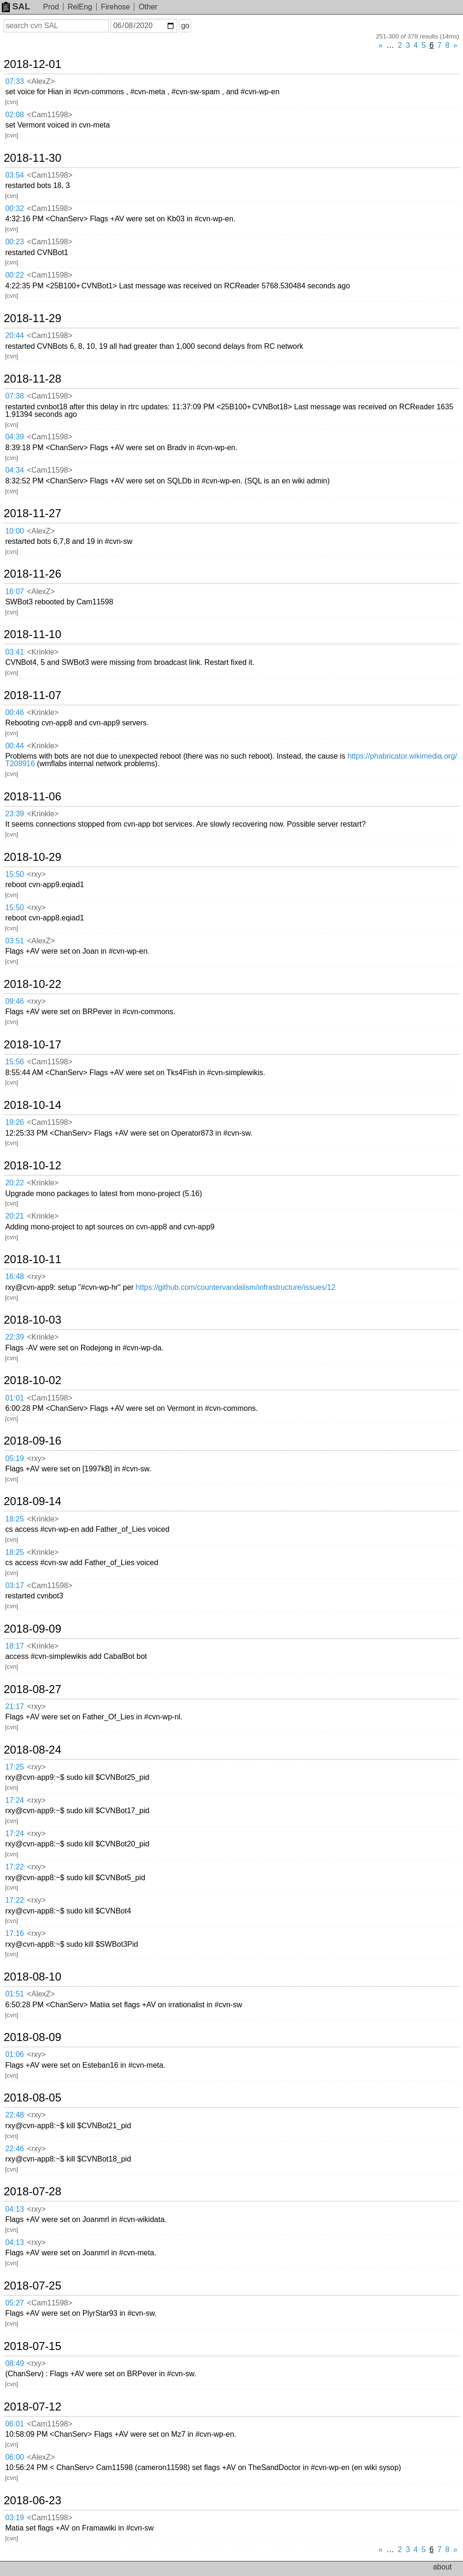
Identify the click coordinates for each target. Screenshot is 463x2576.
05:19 (14, 1458)
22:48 (14, 2115)
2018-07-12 (32, 2406)
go (185, 26)
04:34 (14, 470)
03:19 (14, 2518)
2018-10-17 (32, 1044)
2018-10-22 (32, 984)
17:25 (14, 1767)
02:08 (14, 115)
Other (148, 7)
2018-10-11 (32, 1259)
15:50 (14, 874)
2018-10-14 (32, 1105)
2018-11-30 (32, 158)
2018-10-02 (32, 1380)
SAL (16, 6)
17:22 (14, 1867)
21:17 (14, 1706)
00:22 (14, 275)
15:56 (14, 1062)
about (442, 2567)
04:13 (14, 2209)
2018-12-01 (32, 64)
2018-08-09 (32, 2037)
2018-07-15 (32, 2346)
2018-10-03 (32, 1320)
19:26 (14, 1122)
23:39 (14, 814)
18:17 (14, 1646)
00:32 (14, 208)
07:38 (14, 396)
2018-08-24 (32, 1750)
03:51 (14, 941)
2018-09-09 (32, 1629)
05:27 (14, 2303)
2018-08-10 (32, 1977)
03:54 (14, 175)
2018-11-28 (32, 379)
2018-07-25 (32, 2286)
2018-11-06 (32, 796)
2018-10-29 (32, 857)
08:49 (14, 2363)
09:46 (14, 1001)
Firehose (115, 7)
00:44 (14, 746)
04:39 (14, 437)
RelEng (79, 7)
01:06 (14, 2054)
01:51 (14, 1994)
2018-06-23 (32, 2500)
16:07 (14, 591)
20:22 (14, 1183)
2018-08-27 (32, 1689)
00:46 (14, 712)
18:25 (14, 1519)
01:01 (14, 1398)
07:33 (14, 81)
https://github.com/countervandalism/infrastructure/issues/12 (236, 1287)
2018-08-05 (32, 2097)
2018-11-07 (32, 695)
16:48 (14, 1276)
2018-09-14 (32, 1501)
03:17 (14, 1585)
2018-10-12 (32, 1165)
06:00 (14, 2457)
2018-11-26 (32, 574)
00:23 (14, 242)
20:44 (14, 335)
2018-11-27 (32, 513)
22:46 (14, 2149)
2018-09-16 (32, 1441)
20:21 (14, 1216)
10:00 (14, 531)
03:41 (14, 652)
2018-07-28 (32, 2191)
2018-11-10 (32, 634)
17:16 (14, 1933)
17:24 (14, 1800)
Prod (51, 7)
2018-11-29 (32, 318)
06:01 (14, 2424)
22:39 (14, 1337)
